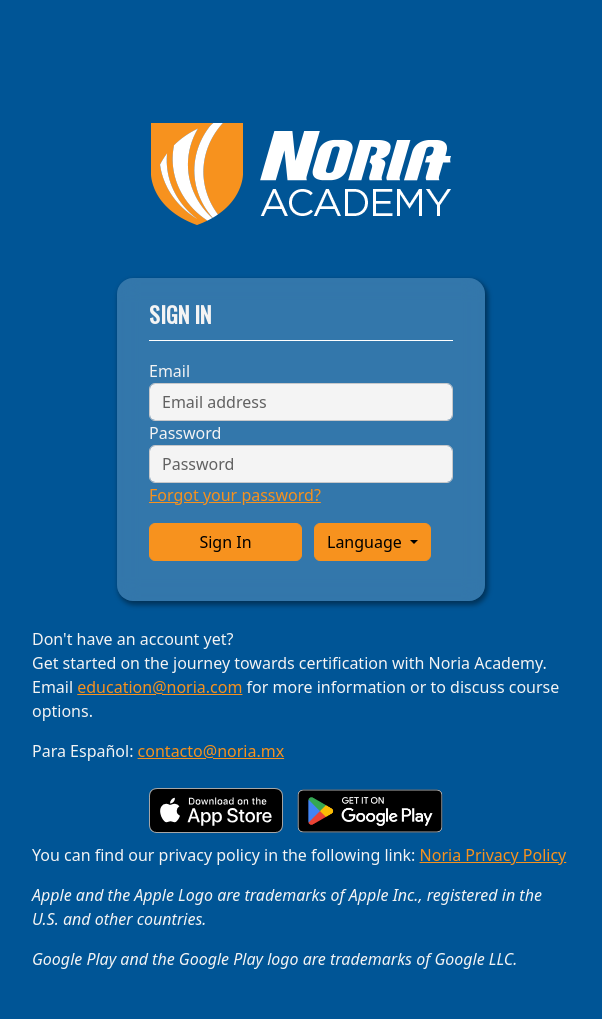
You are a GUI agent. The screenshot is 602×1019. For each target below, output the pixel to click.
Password (185, 433)
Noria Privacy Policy (493, 855)
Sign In (225, 542)
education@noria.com (159, 687)
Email (169, 371)
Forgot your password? (235, 495)
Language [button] (366, 542)
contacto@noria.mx (211, 751)
